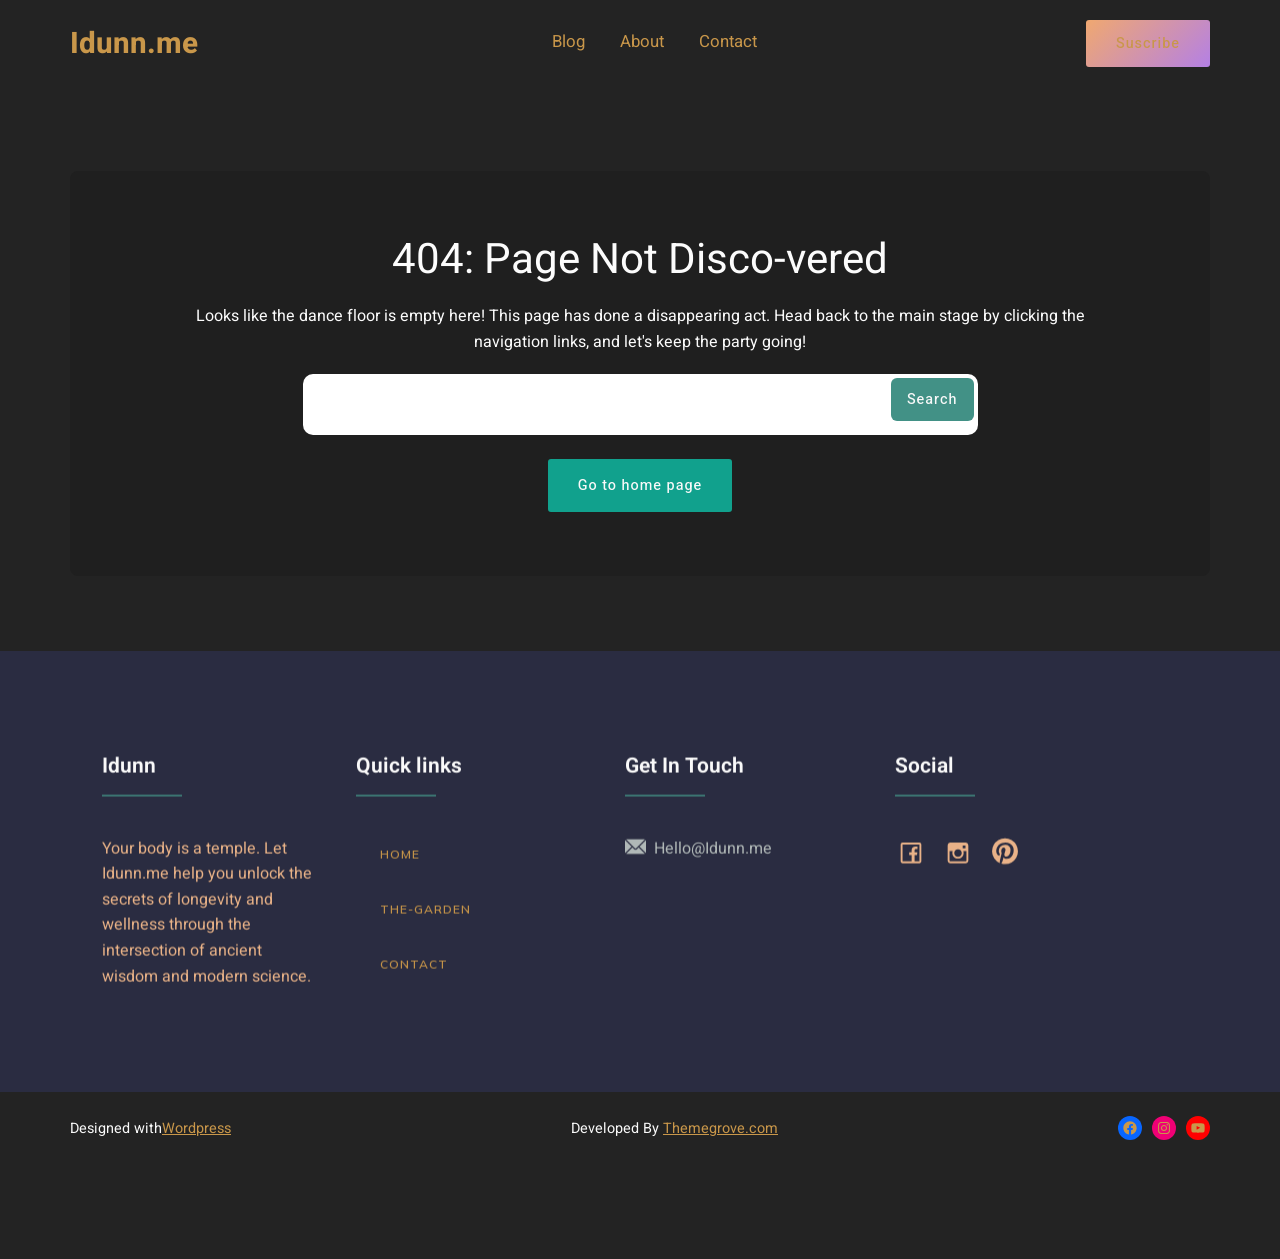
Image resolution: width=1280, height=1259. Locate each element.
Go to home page (640, 485)
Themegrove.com (720, 1128)
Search (932, 399)
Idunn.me (134, 43)
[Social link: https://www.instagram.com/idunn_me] (965, 864)
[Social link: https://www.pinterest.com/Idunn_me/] (1012, 864)
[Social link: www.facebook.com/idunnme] (918, 864)
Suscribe (1148, 43)
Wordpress (196, 1128)
